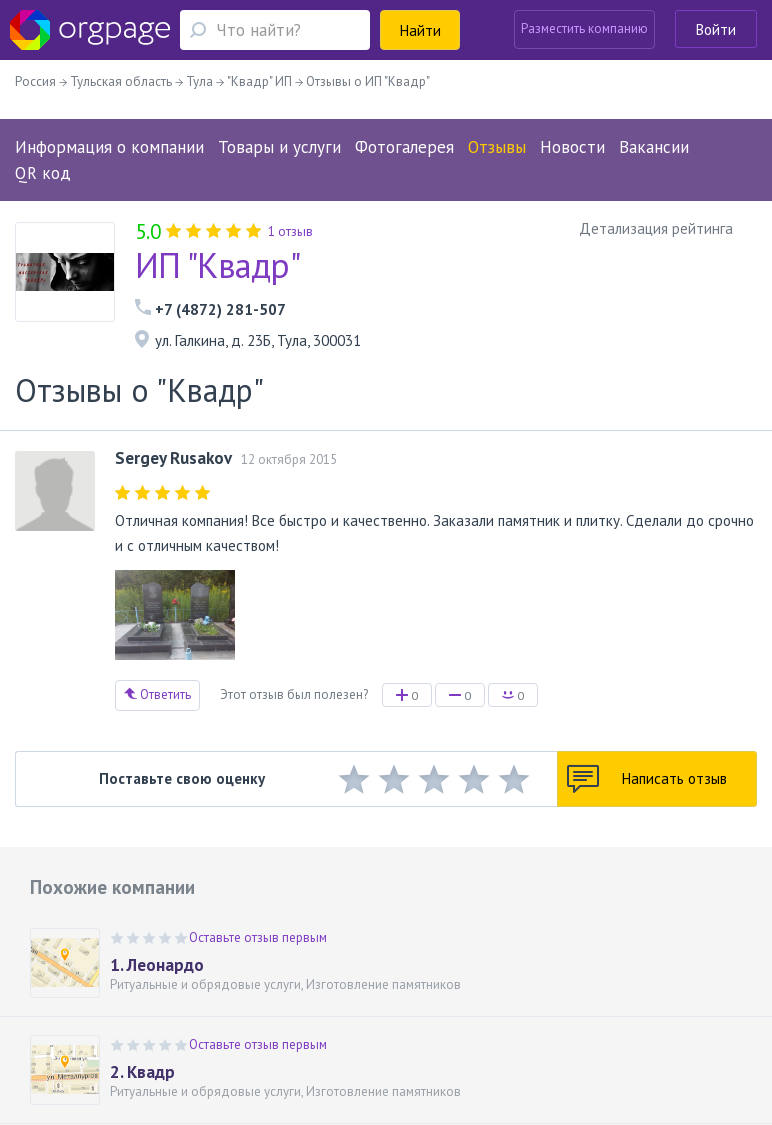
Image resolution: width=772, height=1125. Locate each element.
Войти (716, 29)
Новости (572, 147)
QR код (43, 173)
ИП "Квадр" (217, 265)
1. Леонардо (157, 965)
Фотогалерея (404, 147)
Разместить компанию (584, 28)
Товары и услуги (279, 147)
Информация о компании (109, 147)
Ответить (157, 694)
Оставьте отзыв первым (258, 937)
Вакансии (654, 147)
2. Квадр (142, 1072)
